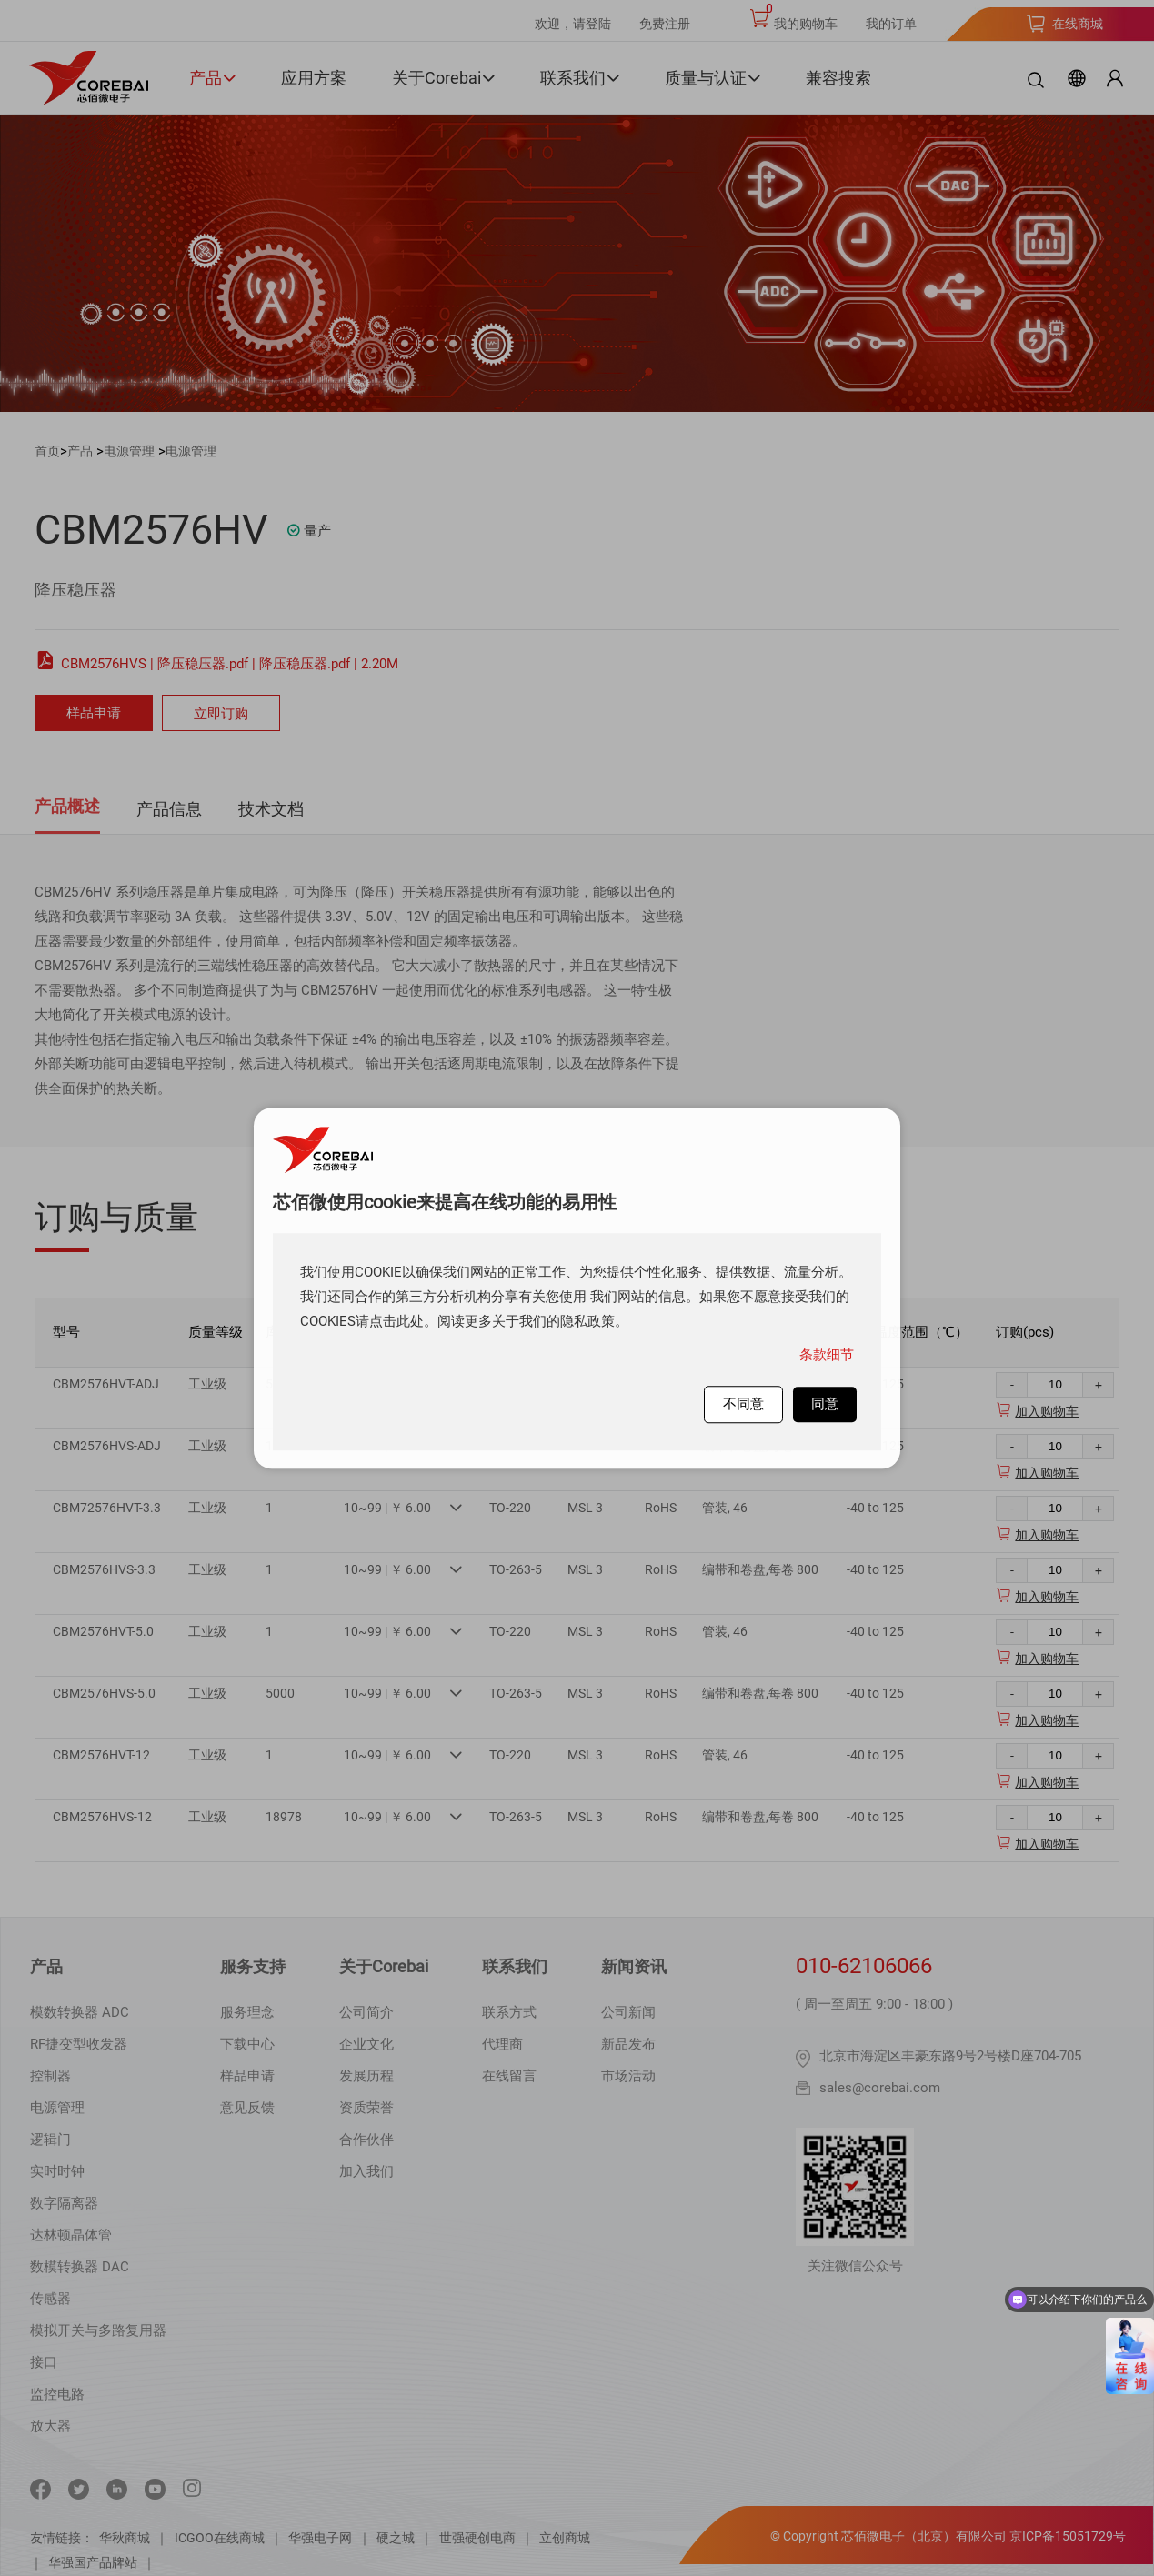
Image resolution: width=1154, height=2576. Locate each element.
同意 (824, 1404)
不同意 (743, 1404)
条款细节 (826, 1355)
